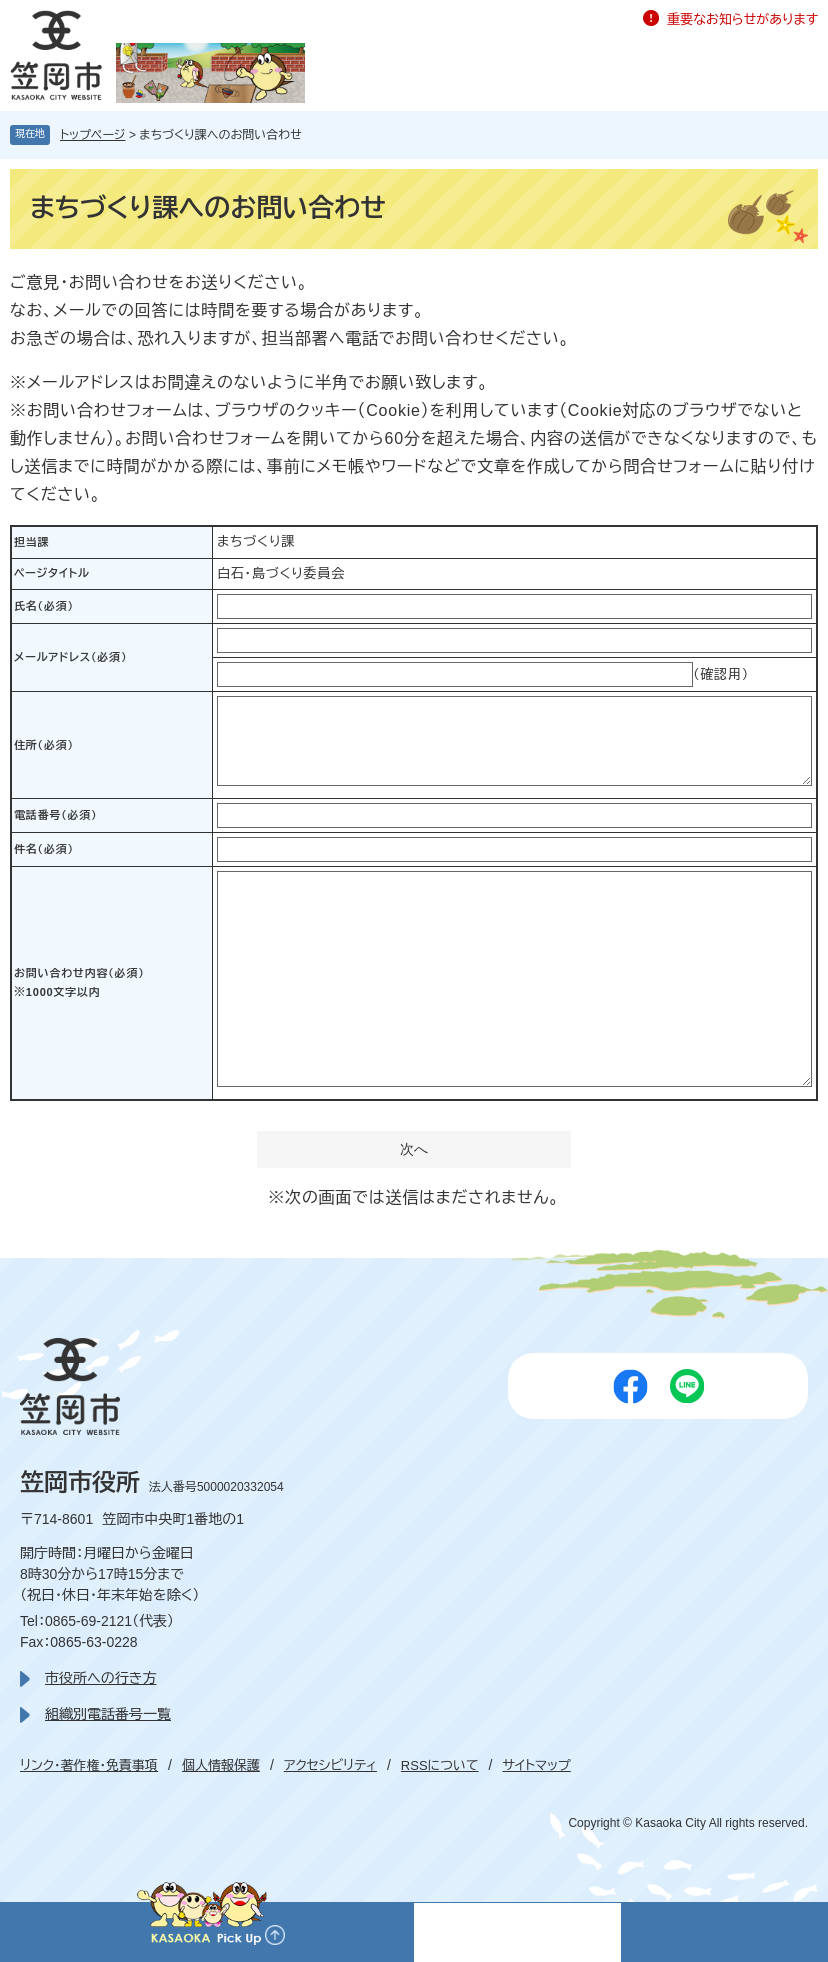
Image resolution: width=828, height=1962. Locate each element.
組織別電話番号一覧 (108, 1714)
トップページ (93, 135)
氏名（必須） (44, 606)
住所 (44, 745)
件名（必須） (44, 849)
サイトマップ (536, 1765)
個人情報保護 (221, 1765)
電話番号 (55, 815)
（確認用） (721, 674)
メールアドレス (70, 657)
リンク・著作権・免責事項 (89, 1765)
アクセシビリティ (330, 1765)
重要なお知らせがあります (742, 19)
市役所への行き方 (100, 1678)
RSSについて (440, 1765)
